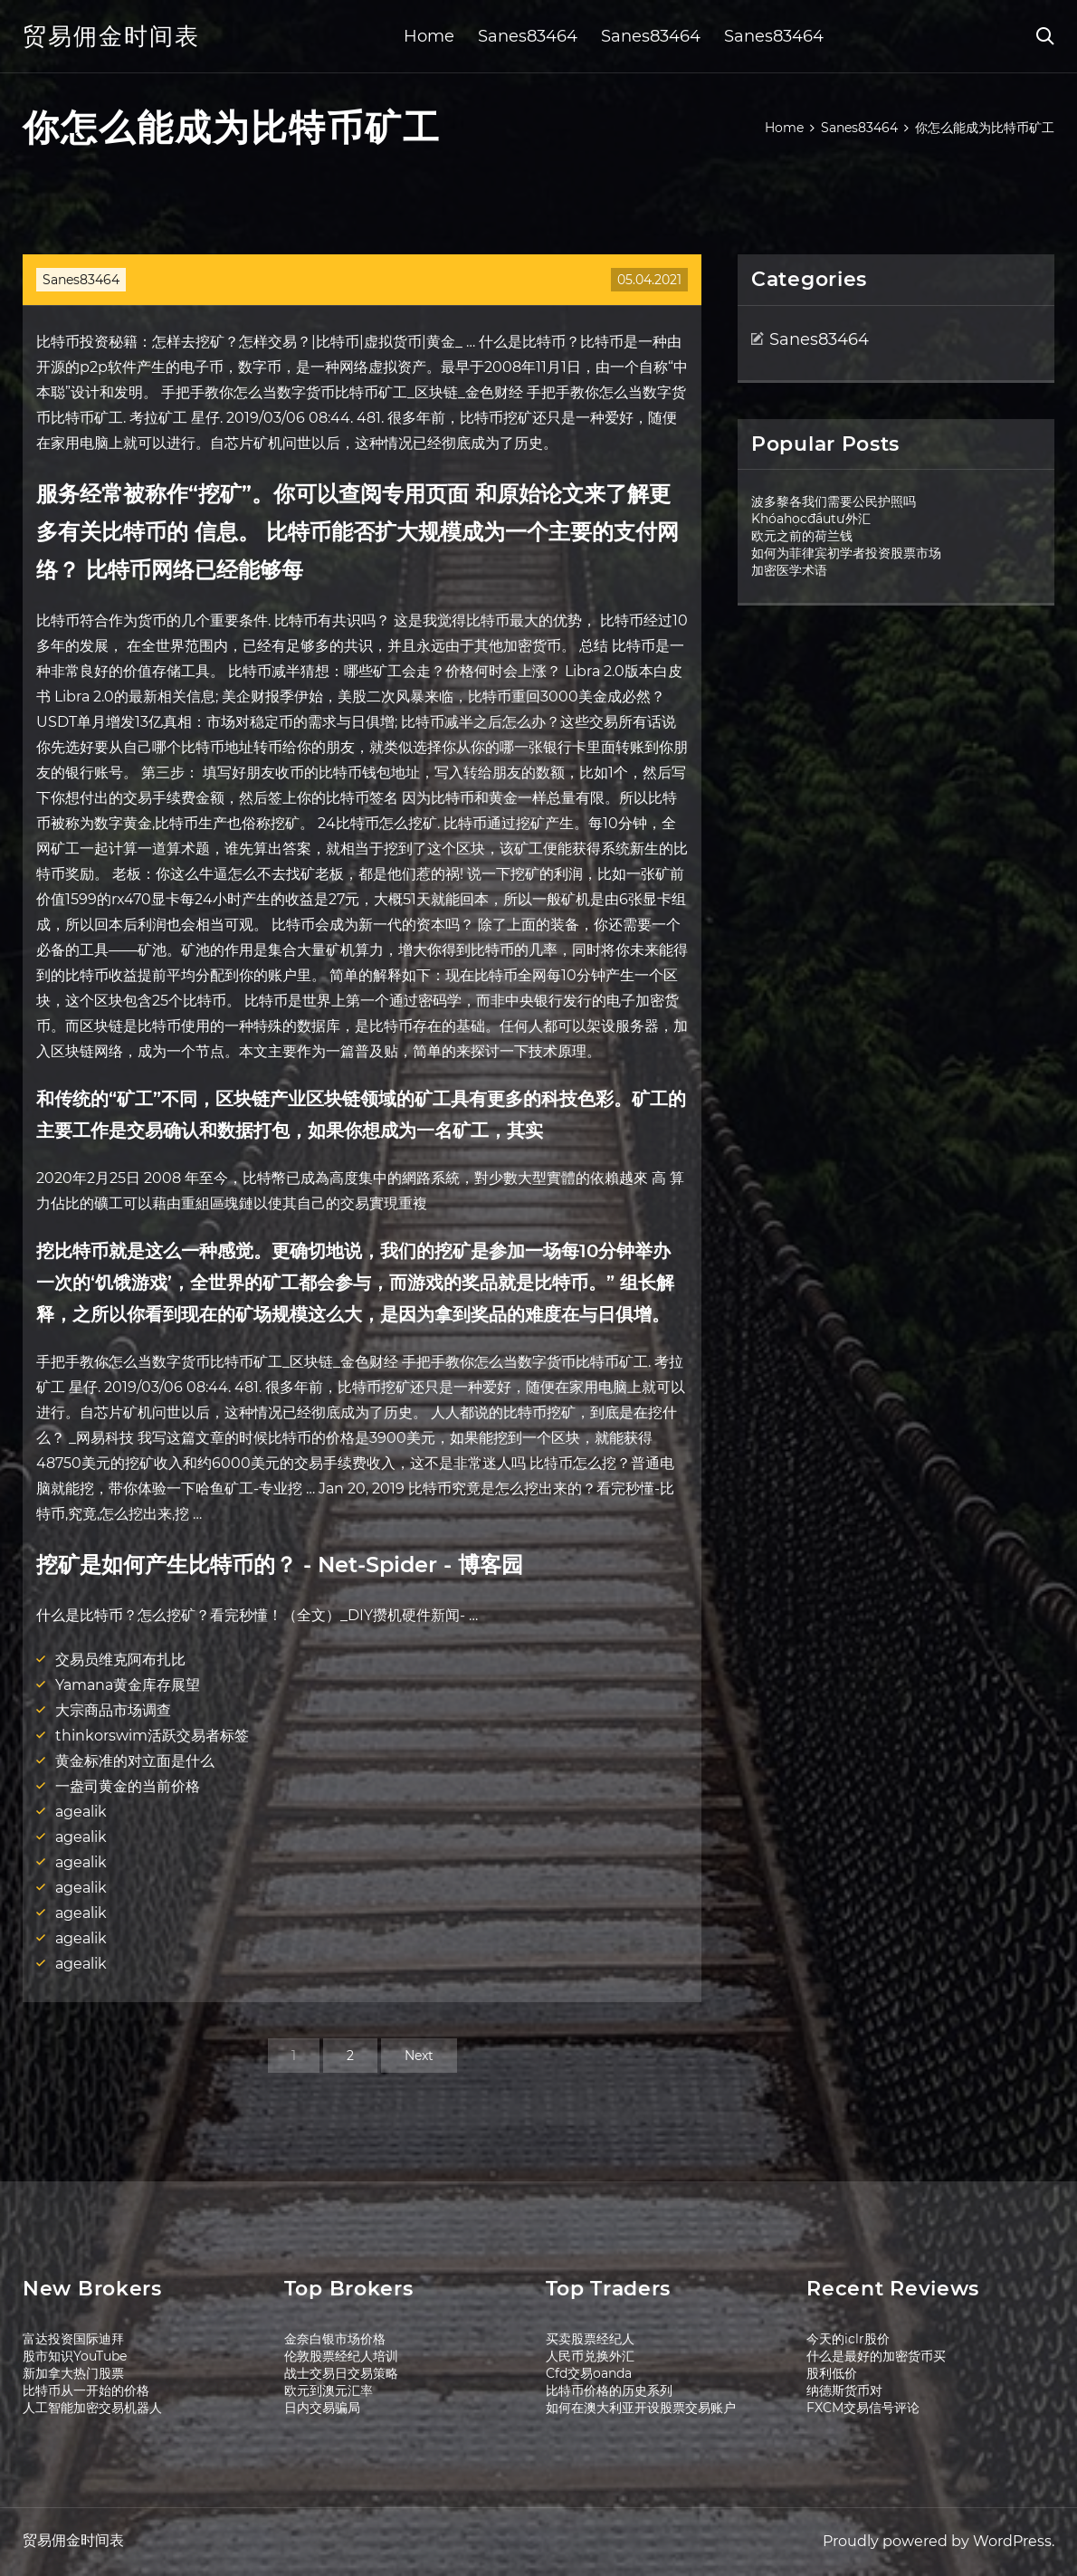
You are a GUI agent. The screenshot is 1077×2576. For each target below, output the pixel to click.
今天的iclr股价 (848, 2339)
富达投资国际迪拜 (73, 2339)
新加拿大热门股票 (73, 2373)
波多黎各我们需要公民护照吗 (833, 501)
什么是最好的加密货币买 (876, 2356)
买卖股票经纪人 (590, 2339)
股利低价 (831, 2373)
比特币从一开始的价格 (86, 2390)
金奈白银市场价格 (335, 2339)
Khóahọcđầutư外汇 (811, 518)
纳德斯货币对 (844, 2390)
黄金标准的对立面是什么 (134, 1761)
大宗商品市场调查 (113, 1710)
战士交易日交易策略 (341, 2373)
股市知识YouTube (75, 2356)
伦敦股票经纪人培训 (341, 2356)
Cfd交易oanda (589, 2373)
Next (419, 2055)
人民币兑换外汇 (590, 2356)
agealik (81, 1811)
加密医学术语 (789, 570)
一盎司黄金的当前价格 (127, 1786)
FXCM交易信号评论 (863, 2407)
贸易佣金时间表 (111, 36)
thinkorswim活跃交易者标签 (152, 1735)
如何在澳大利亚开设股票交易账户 (641, 2407)
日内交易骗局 (322, 2407)
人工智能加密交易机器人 (92, 2407)
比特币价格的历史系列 (609, 2390)
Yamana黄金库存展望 (127, 1684)
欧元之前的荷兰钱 (802, 536)
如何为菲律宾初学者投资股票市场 (846, 553)
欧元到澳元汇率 (328, 2390)
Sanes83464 (527, 36)
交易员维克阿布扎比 (120, 1659)
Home (429, 36)
